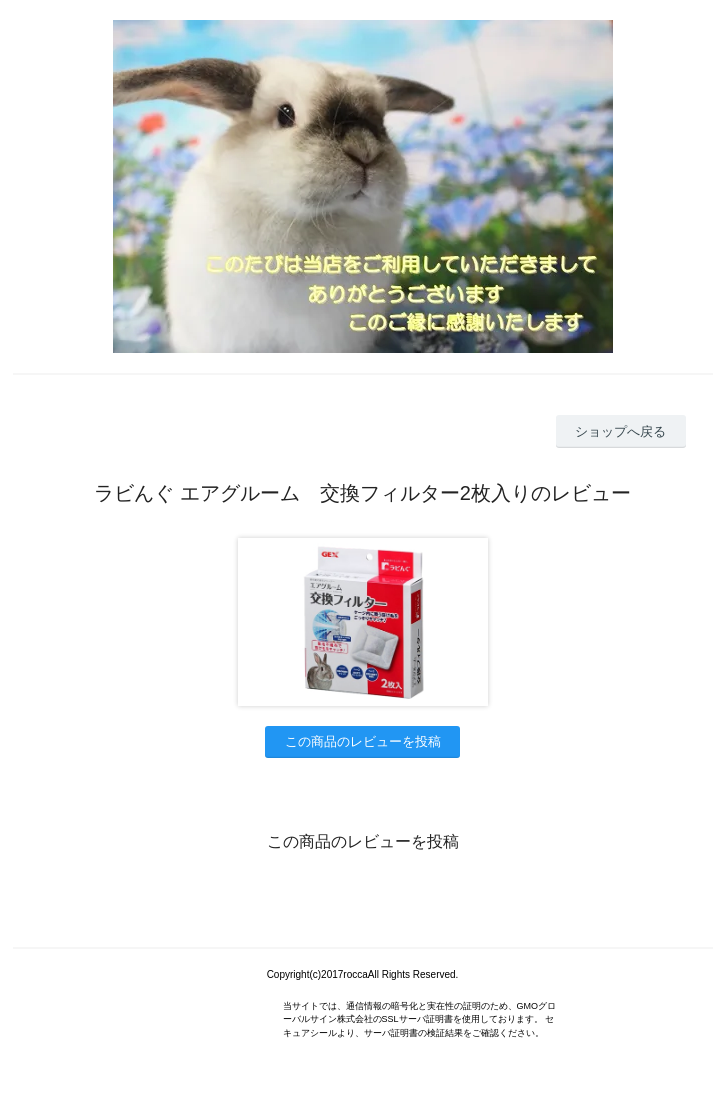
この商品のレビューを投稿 (363, 741)
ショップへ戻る (620, 431)
